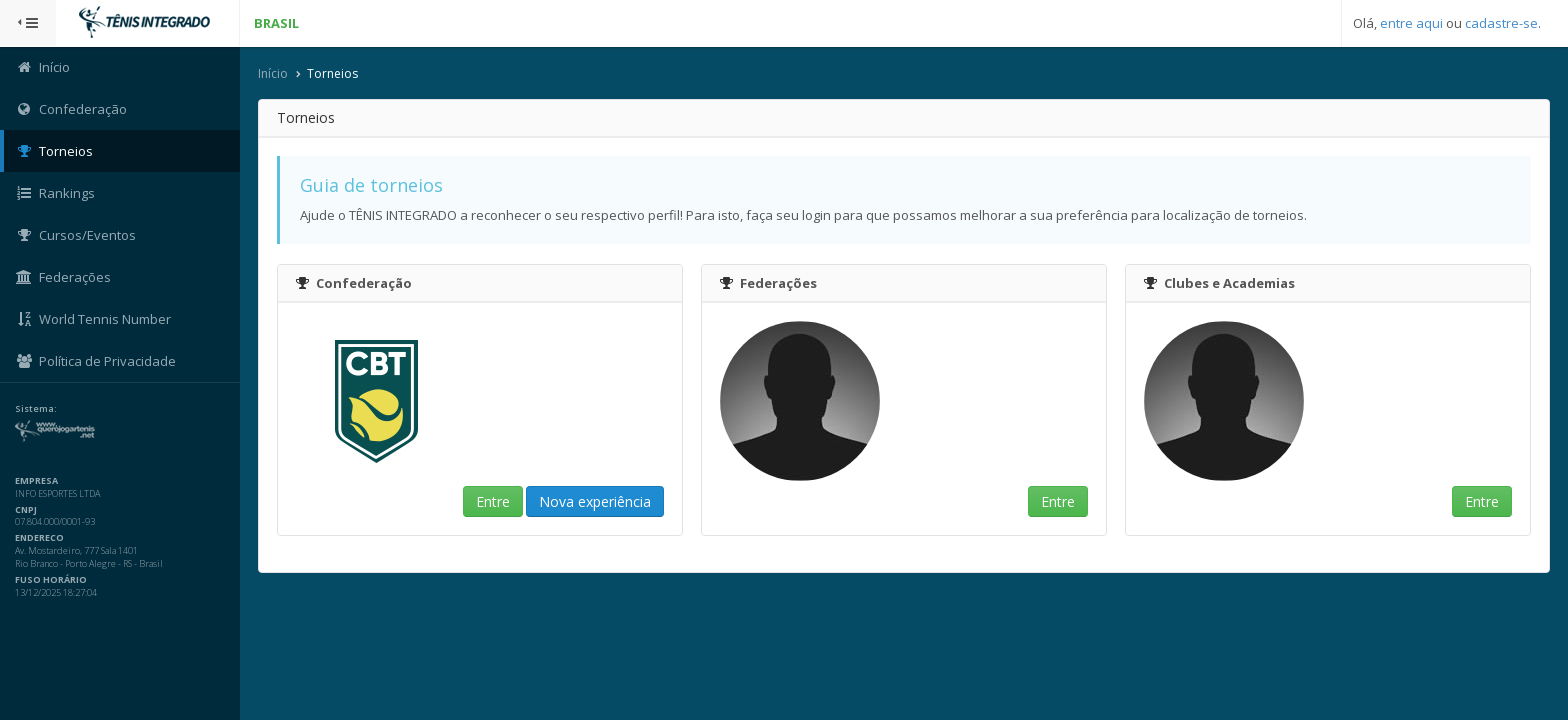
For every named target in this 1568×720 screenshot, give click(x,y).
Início (273, 73)
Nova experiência (595, 501)
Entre (493, 501)
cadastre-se (1501, 23)
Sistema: (36, 409)
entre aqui (1411, 23)
